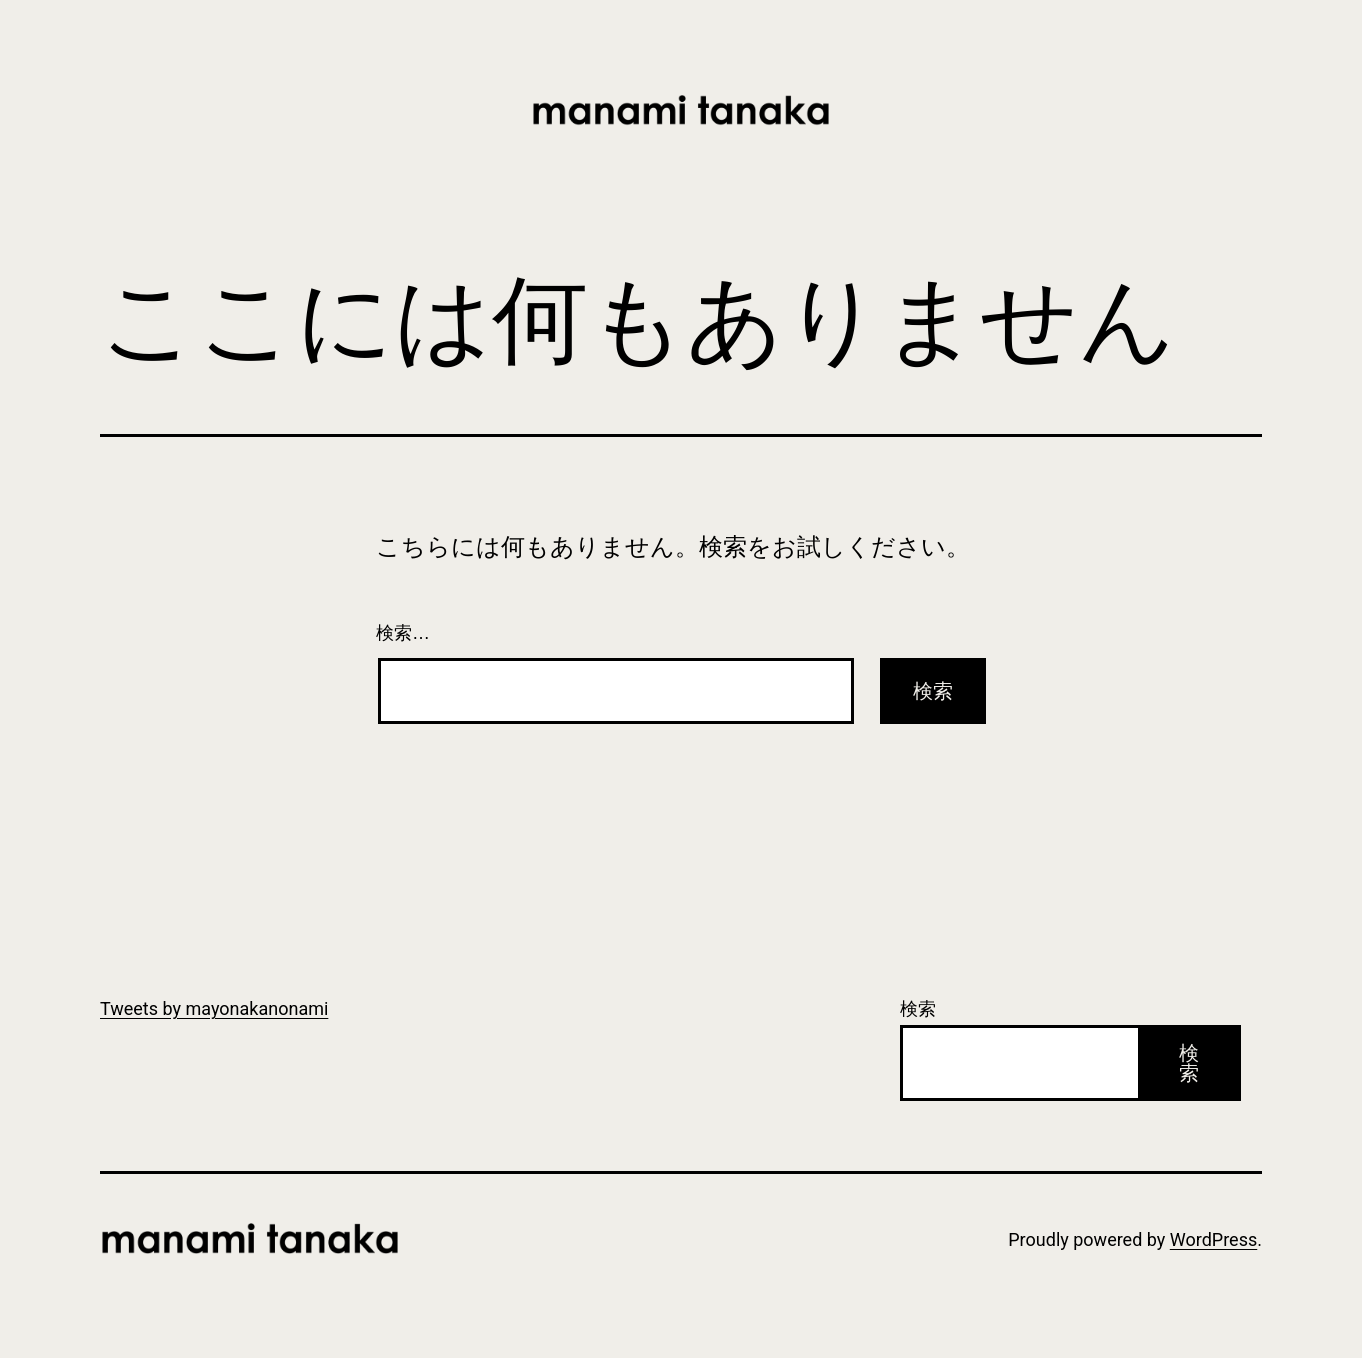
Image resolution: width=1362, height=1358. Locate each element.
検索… (403, 633)
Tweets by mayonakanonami (214, 1008)
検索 (918, 1008)
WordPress (1213, 1239)
